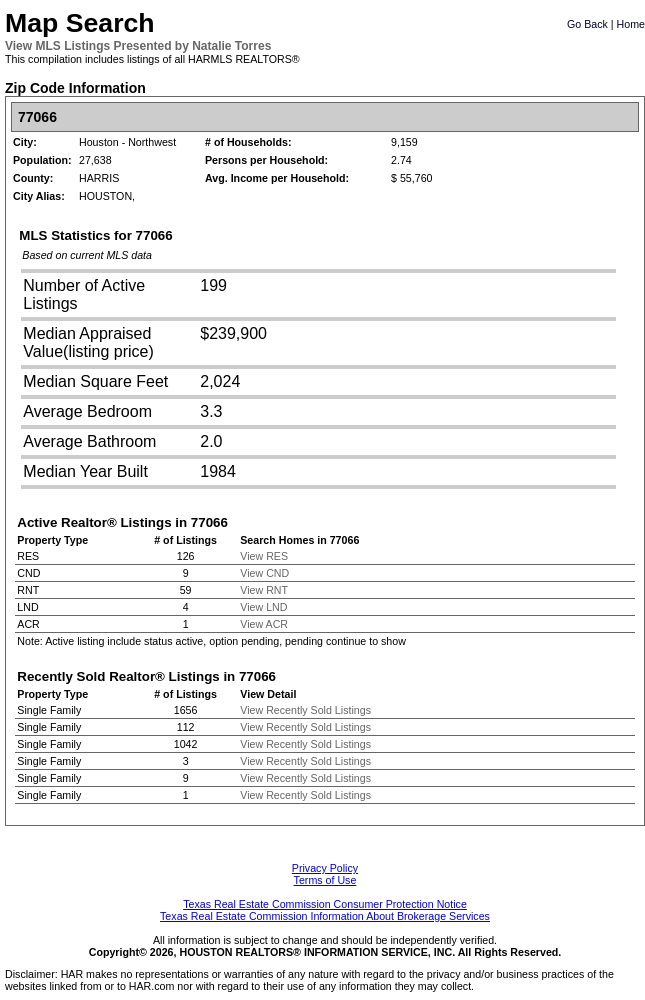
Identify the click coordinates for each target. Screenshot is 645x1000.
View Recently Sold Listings (305, 710)
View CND (264, 573)
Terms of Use (325, 880)
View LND (263, 607)
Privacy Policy (325, 868)
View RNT (264, 590)
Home (631, 24)
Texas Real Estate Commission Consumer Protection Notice (325, 904)
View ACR (264, 624)
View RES (264, 556)
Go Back (587, 24)
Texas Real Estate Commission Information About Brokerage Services (325, 916)
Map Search (80, 23)
